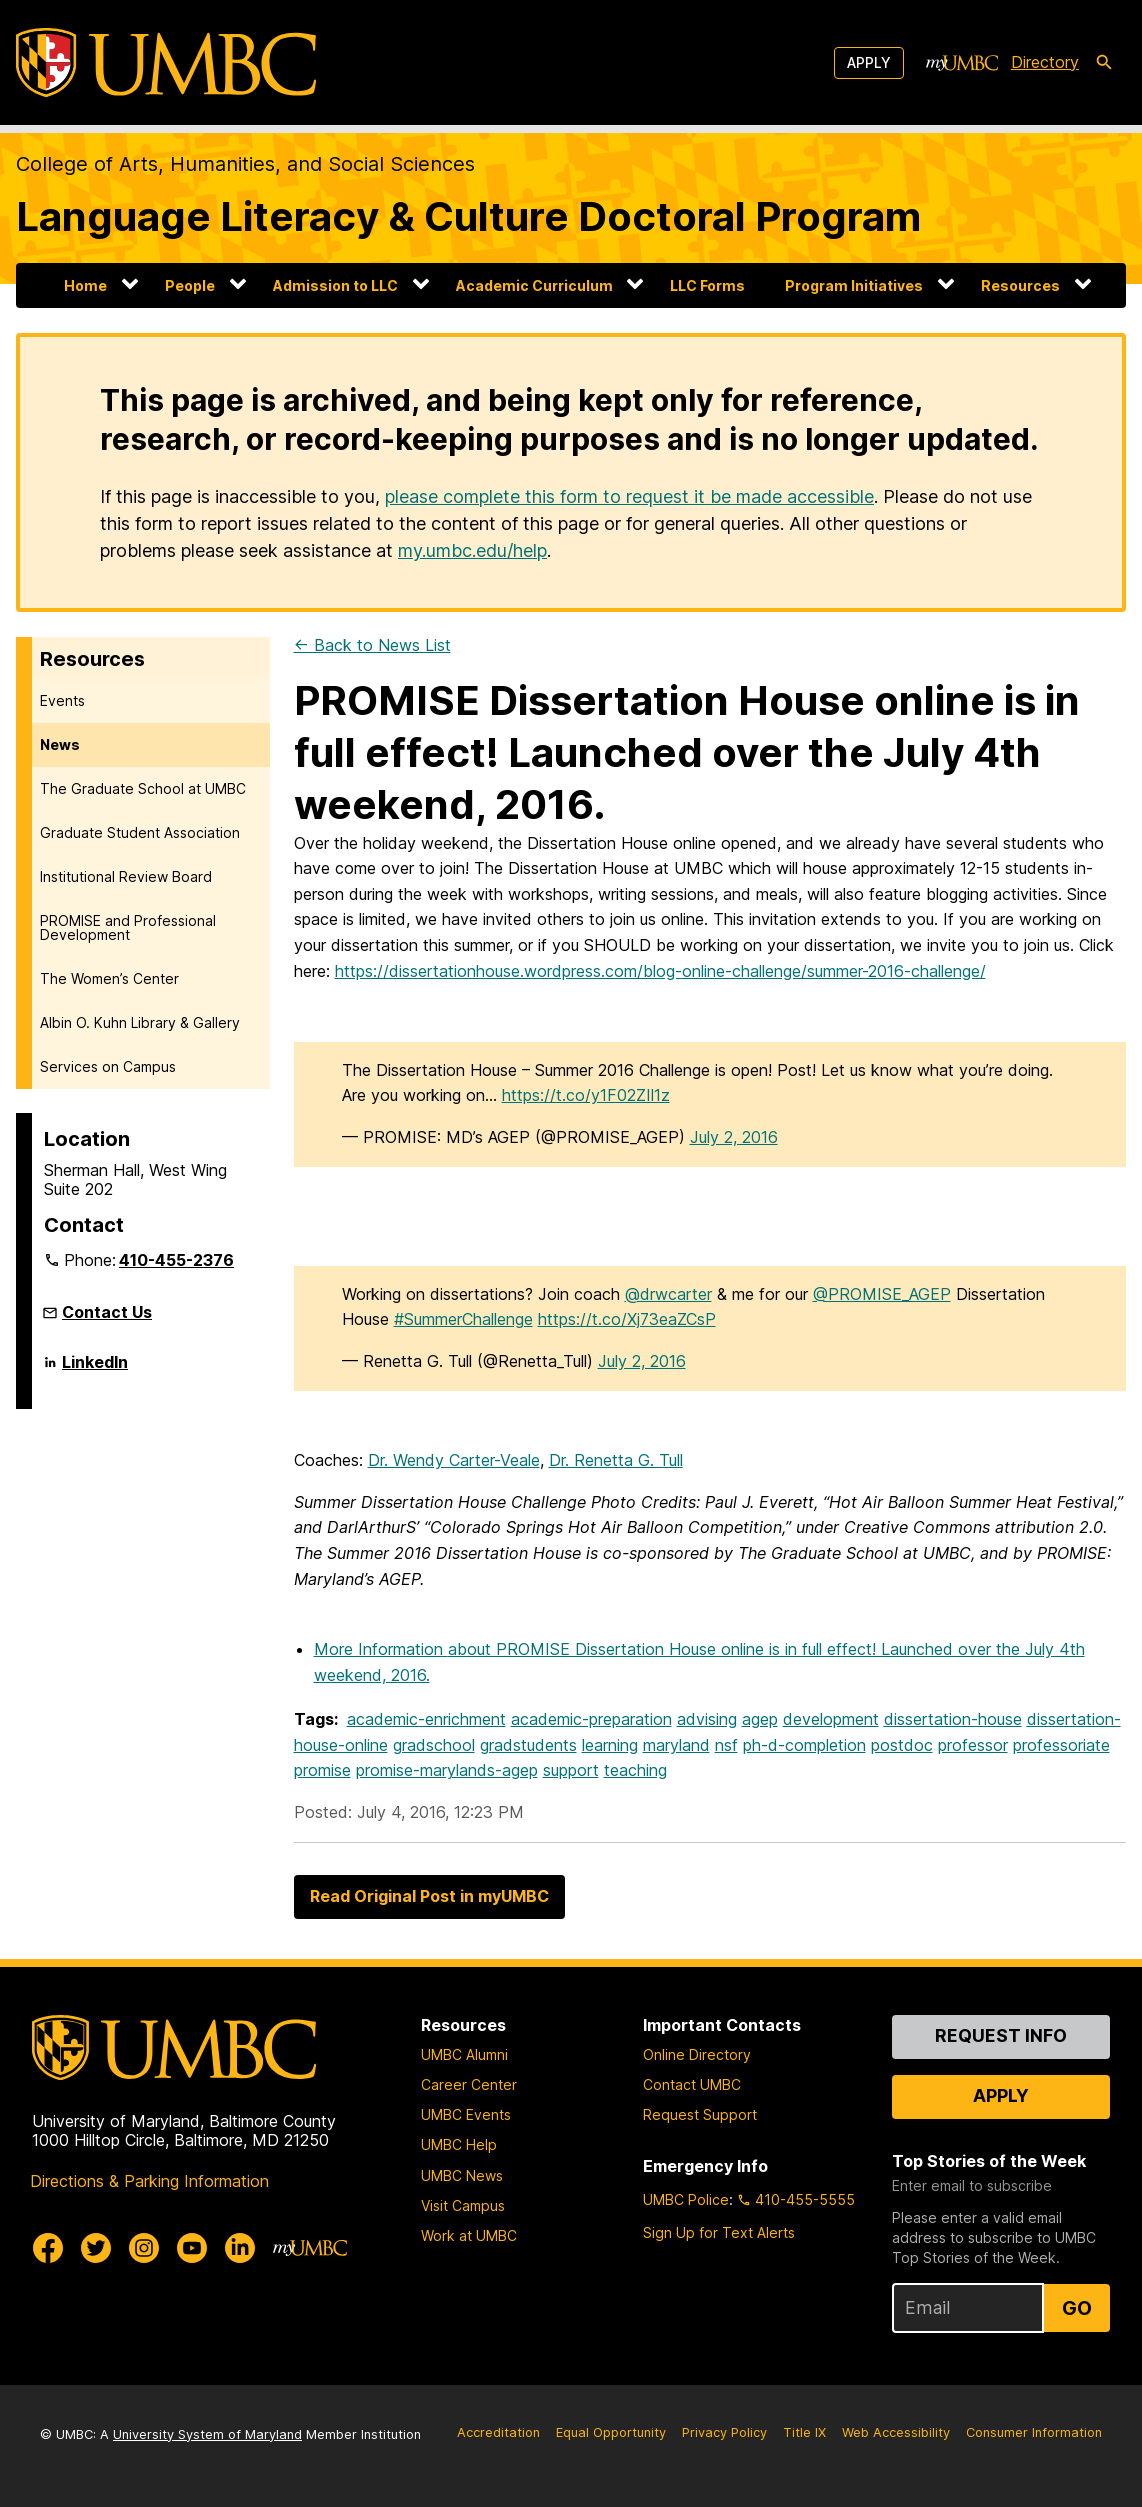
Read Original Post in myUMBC (429, 1896)
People (190, 285)
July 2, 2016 (734, 1137)
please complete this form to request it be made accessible (629, 496)
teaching (635, 1770)
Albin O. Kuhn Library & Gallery (140, 1022)
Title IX (804, 2432)
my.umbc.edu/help (472, 550)
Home (85, 285)
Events (62, 700)
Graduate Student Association (140, 832)
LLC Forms (707, 285)
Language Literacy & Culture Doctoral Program (468, 216)
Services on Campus (108, 1066)
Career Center (469, 2084)
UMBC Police (686, 2199)
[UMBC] (166, 62)
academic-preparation (591, 1719)
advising (707, 1719)
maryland (676, 1745)
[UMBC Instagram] (144, 2248)
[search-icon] (1104, 63)
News (60, 744)
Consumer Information (1034, 2432)
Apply (869, 62)
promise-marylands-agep (447, 1770)
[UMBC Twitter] (96, 2248)
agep (760, 1719)
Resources (1020, 285)
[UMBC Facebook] (48, 2248)
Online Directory (697, 2054)
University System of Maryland (207, 2434)
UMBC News (462, 2175)
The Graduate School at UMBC (143, 788)
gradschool (434, 1745)
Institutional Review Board (126, 876)
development (831, 1719)
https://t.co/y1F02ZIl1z (586, 1095)
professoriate (1061, 1745)
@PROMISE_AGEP (882, 1294)
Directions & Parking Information (149, 2181)
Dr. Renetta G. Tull (616, 1460)
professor (973, 1745)
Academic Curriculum (534, 285)
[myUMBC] (962, 63)
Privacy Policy (724, 2432)
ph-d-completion (804, 1745)
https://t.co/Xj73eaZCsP (627, 1319)
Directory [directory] (1045, 62)
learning (610, 1745)
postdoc (902, 1745)
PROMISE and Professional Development (128, 927)
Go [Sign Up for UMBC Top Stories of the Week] (1077, 2308)
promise (322, 1770)
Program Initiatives (854, 285)
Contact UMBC (692, 2084)
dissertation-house (953, 1719)
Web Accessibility (896, 2432)
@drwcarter (668, 1294)
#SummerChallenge (463, 1319)
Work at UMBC (469, 2235)
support (571, 1770)
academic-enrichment (426, 1719)
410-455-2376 (176, 1260)
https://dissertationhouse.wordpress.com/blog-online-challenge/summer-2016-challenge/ (660, 971)
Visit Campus (463, 2205)
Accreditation (498, 2432)
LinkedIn (95, 1370)
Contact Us (107, 1312)
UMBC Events (466, 2114)
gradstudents (528, 1745)
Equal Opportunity (611, 2432)
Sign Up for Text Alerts (719, 2232)
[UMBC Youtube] (192, 2248)
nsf (726, 1745)
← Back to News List (372, 645)
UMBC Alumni (464, 2054)
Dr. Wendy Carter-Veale (454, 1460)
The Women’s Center (109, 978)
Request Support (700, 2114)
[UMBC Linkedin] (240, 2248)
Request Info (1001, 2035)
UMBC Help (459, 2144)
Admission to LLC (335, 285)
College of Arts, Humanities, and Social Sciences (245, 164)
